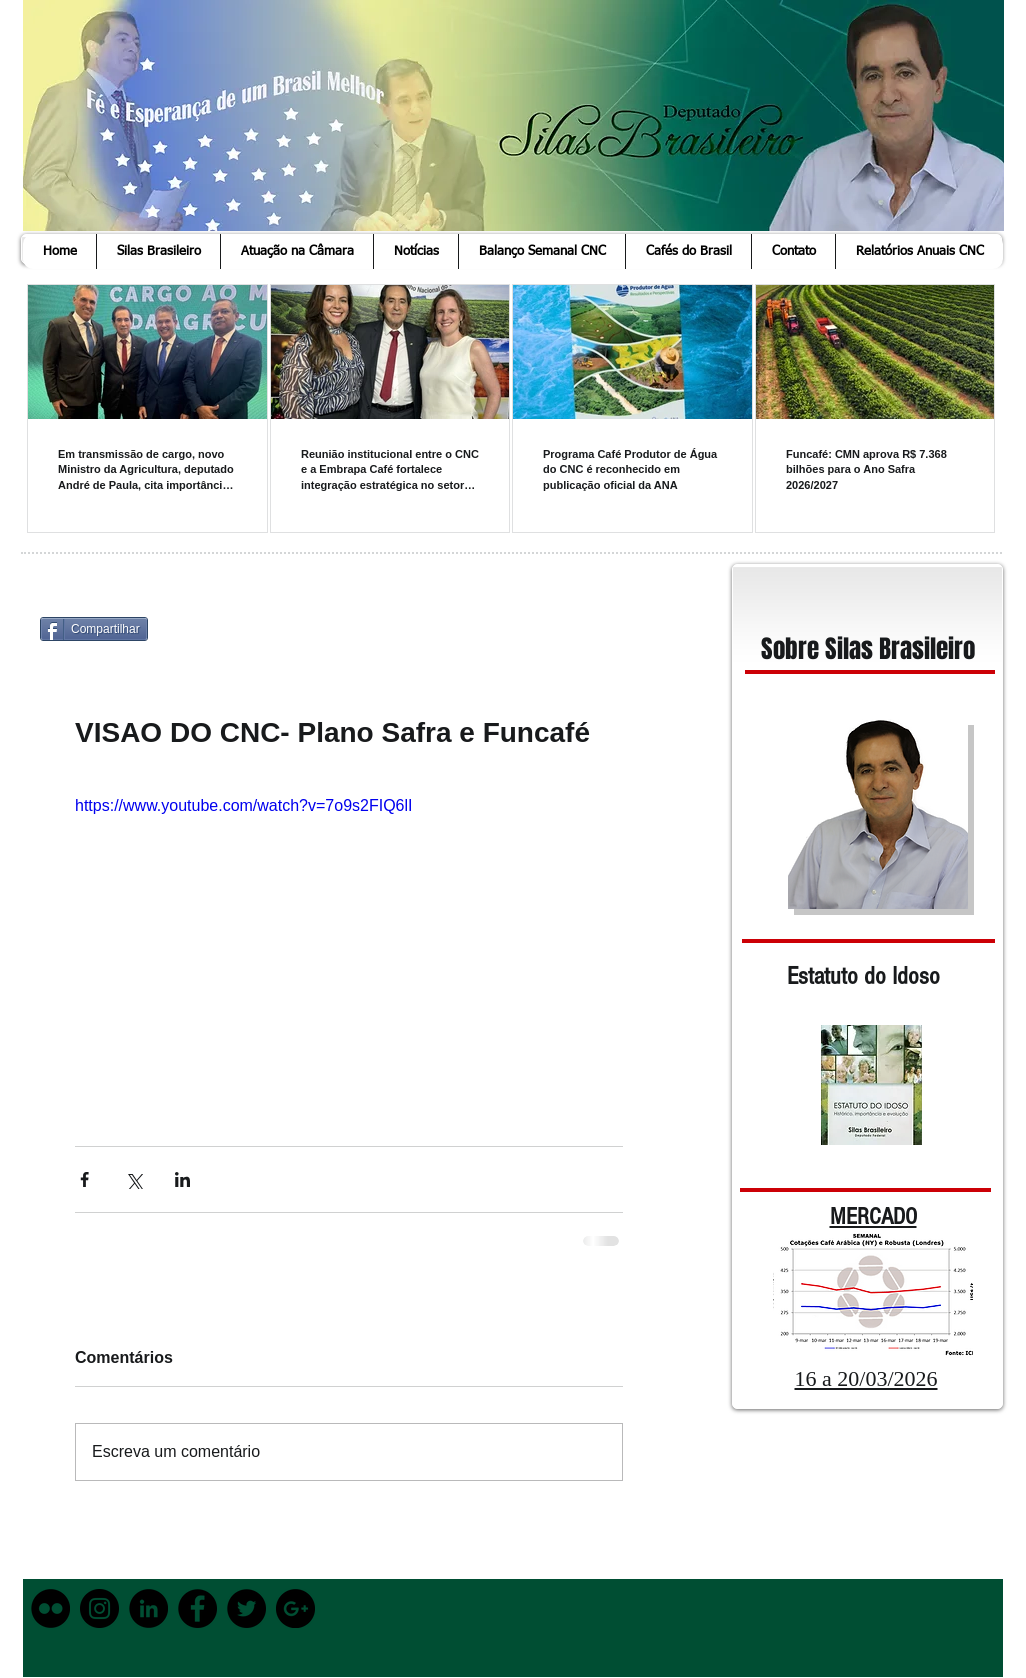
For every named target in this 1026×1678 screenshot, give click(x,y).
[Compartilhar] (94, 629)
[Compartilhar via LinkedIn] (182, 1179)
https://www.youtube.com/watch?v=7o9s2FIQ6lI (244, 805)
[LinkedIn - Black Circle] (148, 1608)
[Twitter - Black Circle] (246, 1608)
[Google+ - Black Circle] (295, 1608)
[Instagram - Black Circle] (99, 1608)
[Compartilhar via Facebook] (84, 1179)
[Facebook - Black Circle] (197, 1608)
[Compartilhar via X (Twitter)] (133, 1179)
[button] (158, 251)
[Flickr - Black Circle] (50, 1608)
